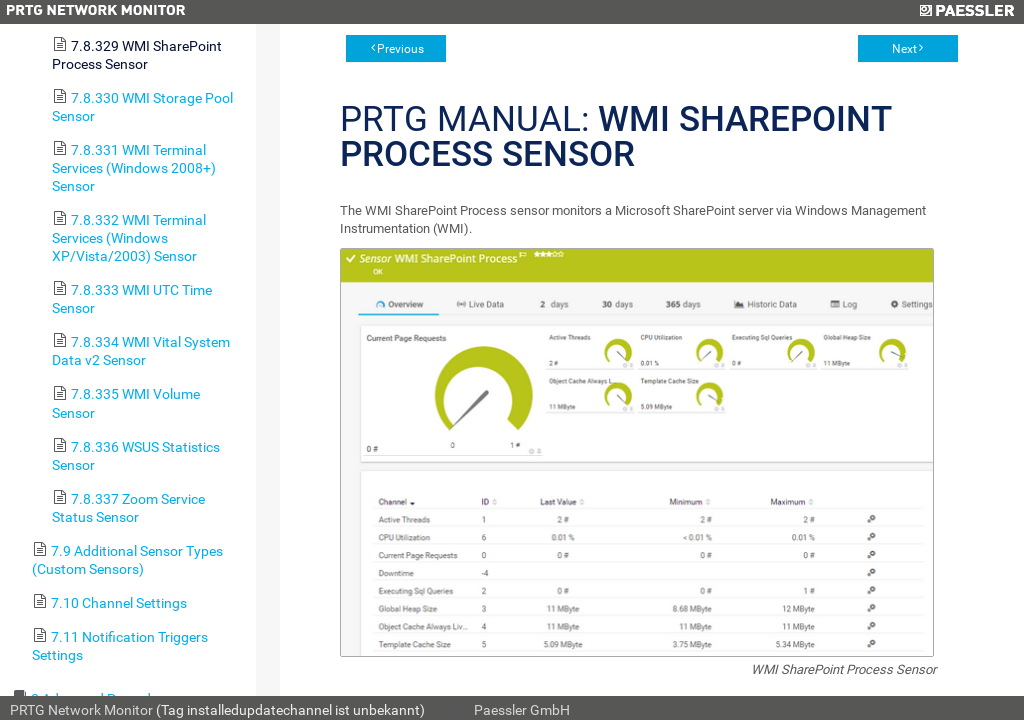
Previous (400, 49)
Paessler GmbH (522, 710)
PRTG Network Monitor (81, 710)
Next (904, 49)
